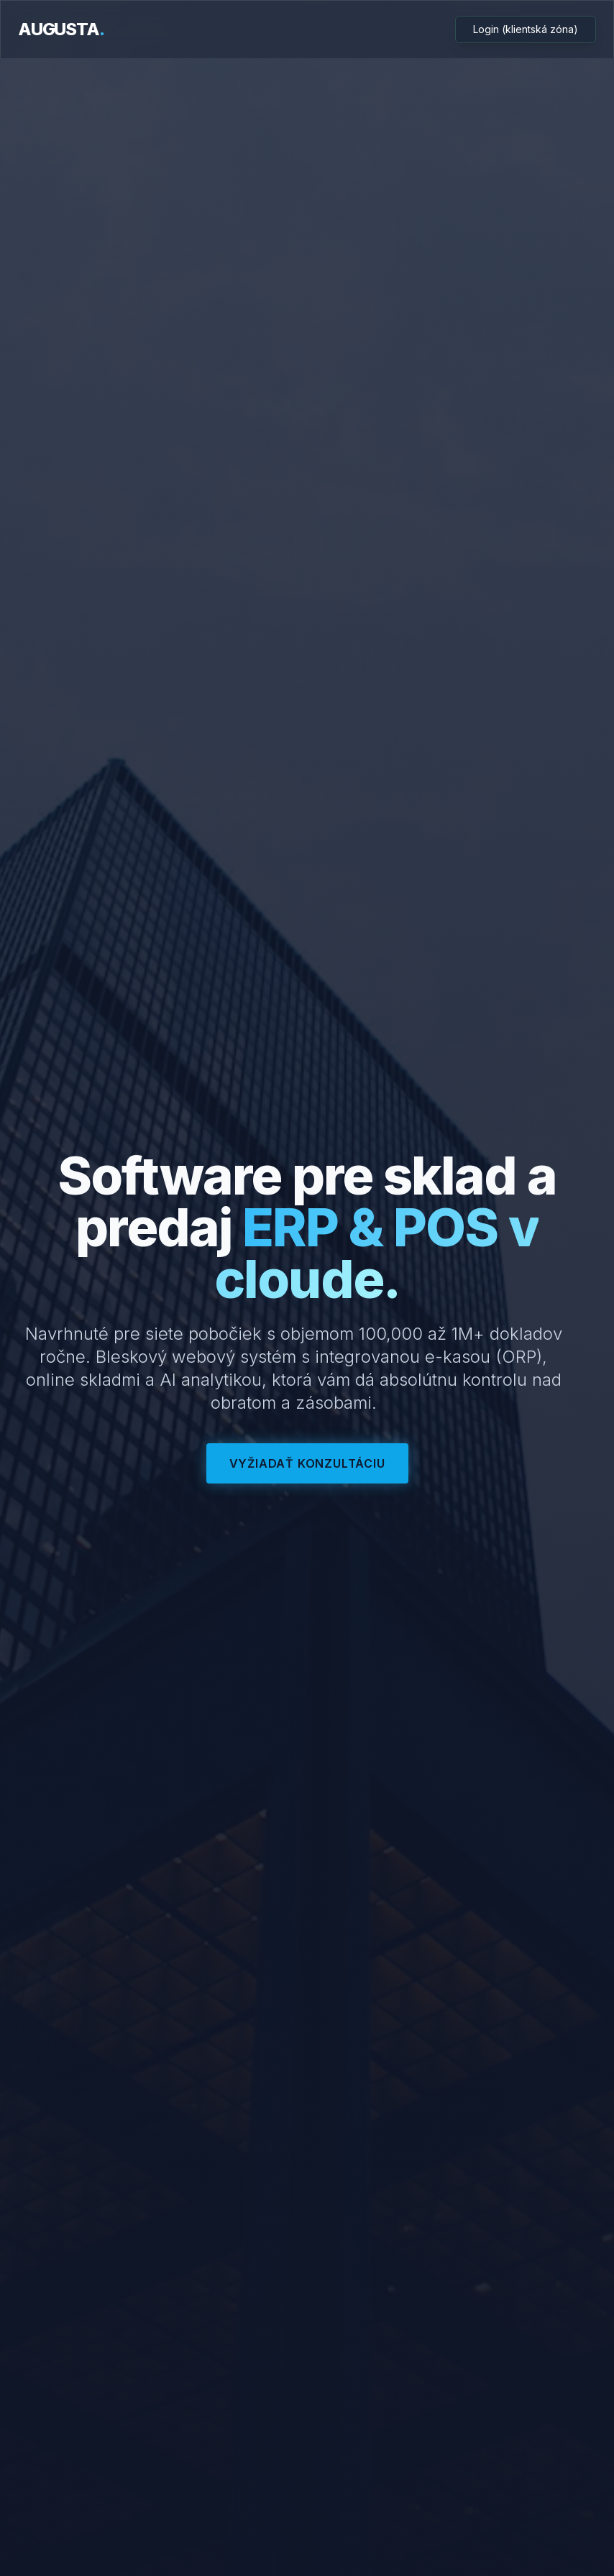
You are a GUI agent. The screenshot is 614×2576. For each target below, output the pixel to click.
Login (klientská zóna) (525, 29)
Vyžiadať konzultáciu (307, 1463)
